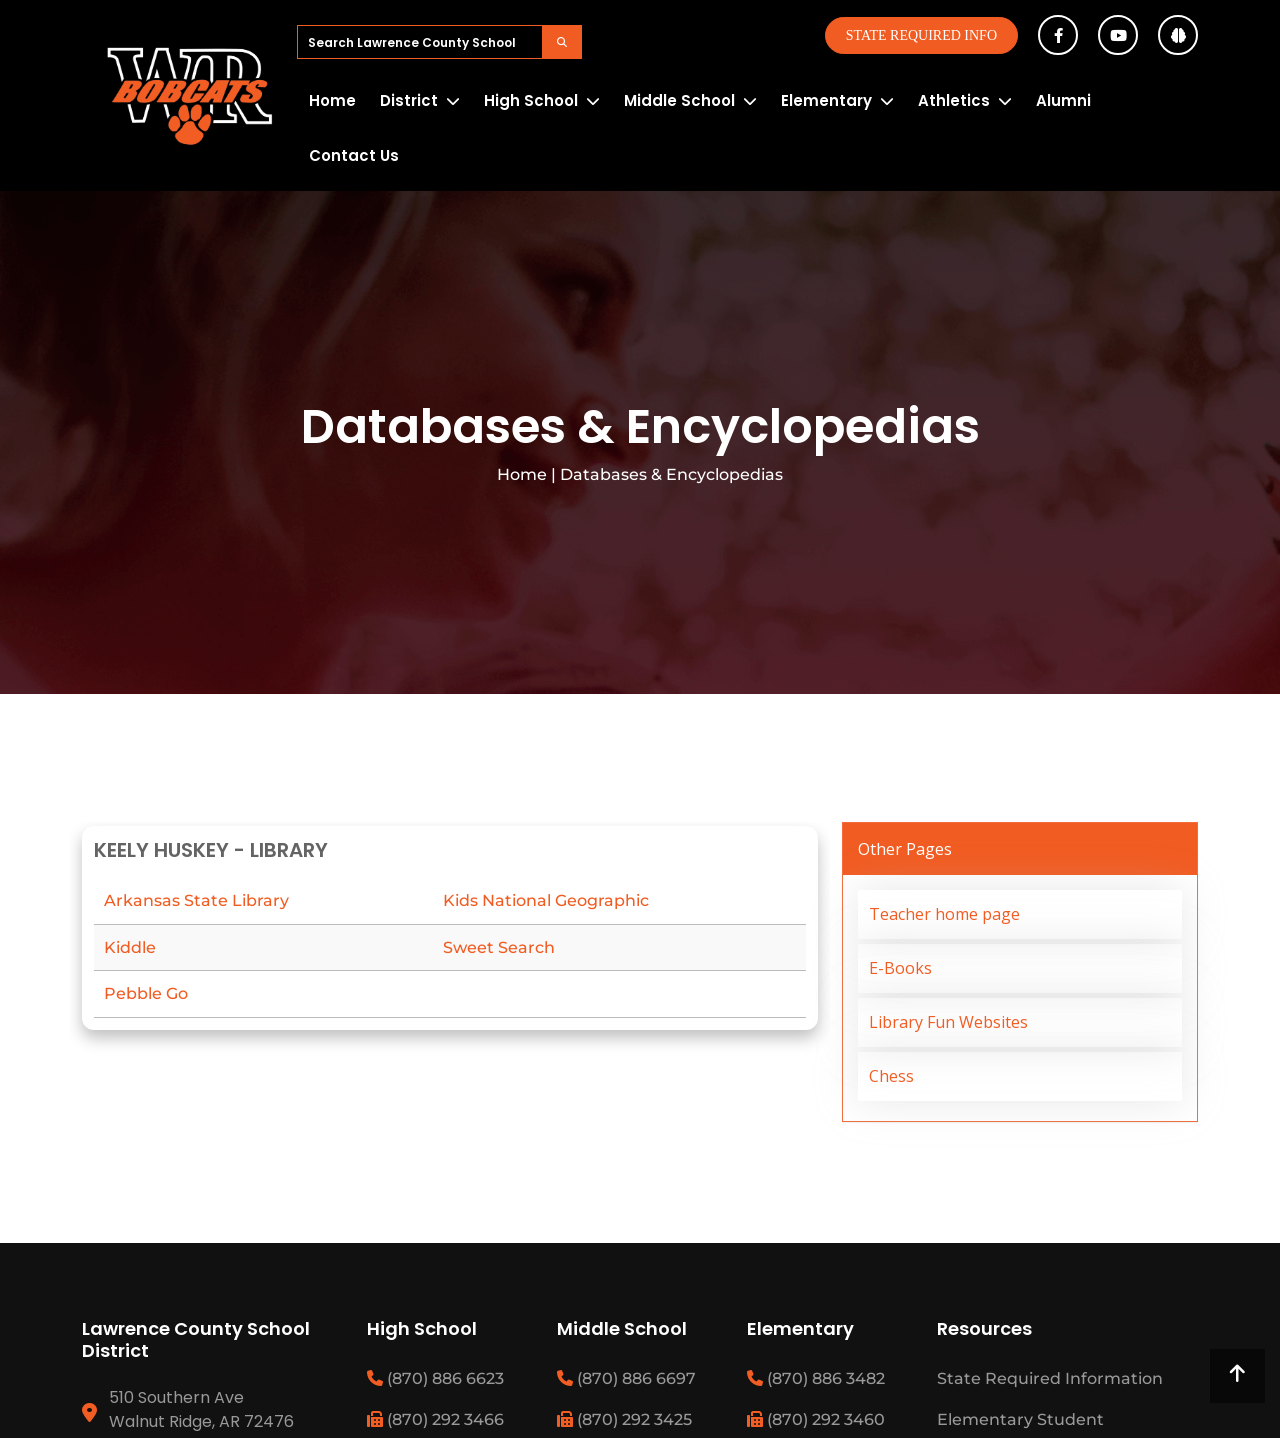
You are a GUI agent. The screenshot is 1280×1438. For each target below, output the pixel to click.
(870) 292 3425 (624, 1419)
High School (531, 100)
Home (332, 100)
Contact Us (354, 155)
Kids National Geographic (546, 900)
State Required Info (921, 35)
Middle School (679, 100)
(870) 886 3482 (816, 1378)
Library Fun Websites (948, 1022)
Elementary (826, 100)
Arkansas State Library (196, 900)
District (409, 100)
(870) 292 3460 (816, 1419)
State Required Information (1050, 1378)
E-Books (900, 968)
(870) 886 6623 (435, 1378)
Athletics (954, 100)
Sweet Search (499, 947)
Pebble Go (146, 993)
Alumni (1063, 100)
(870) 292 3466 (435, 1419)
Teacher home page (944, 914)
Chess (891, 1076)
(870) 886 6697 (626, 1378)
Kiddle (130, 947)
